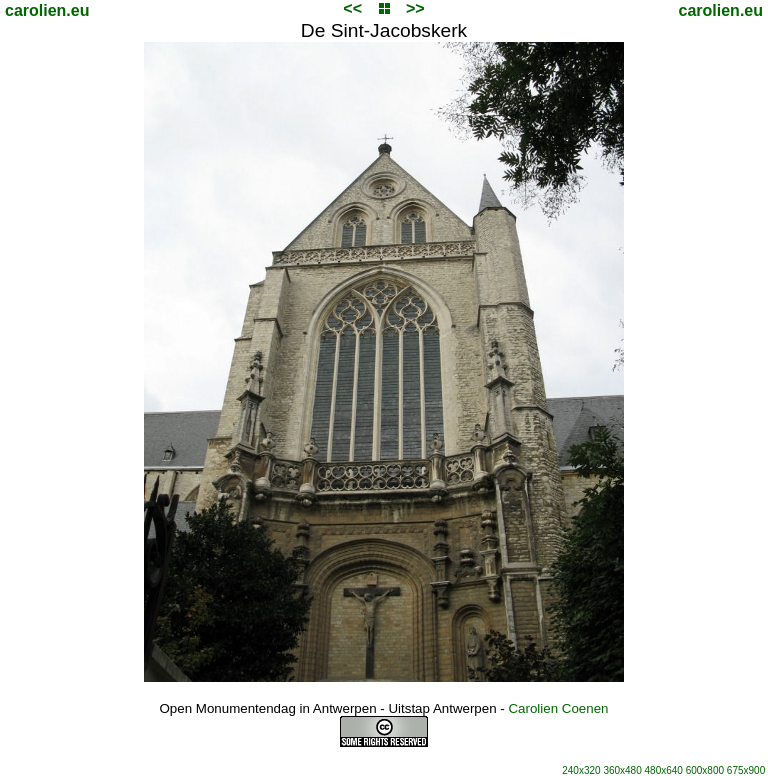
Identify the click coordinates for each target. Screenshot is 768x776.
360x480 (622, 770)
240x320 (581, 770)
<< (352, 8)
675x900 (746, 770)
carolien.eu (47, 10)
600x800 (705, 770)
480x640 (664, 770)
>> (415, 8)
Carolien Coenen (558, 708)
